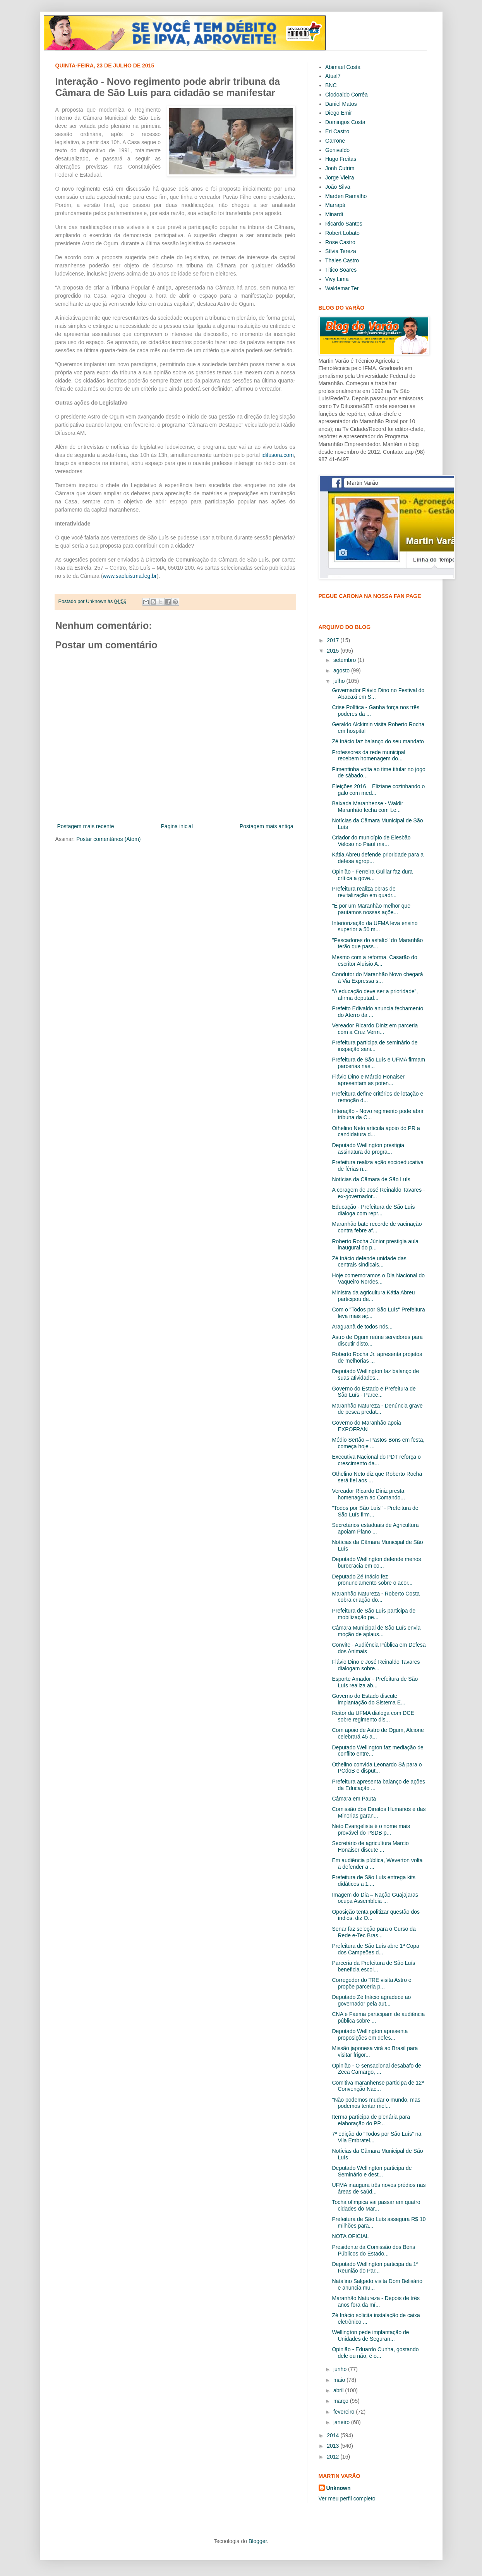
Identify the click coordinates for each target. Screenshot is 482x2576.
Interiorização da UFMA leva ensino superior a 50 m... (374, 926)
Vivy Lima (336, 279)
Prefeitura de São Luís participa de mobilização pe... (373, 1614)
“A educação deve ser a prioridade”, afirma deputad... (375, 994)
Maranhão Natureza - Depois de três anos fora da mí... (375, 2301)
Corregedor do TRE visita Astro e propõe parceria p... (371, 1983)
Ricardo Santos (343, 224)
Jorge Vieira (339, 177)
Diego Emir (338, 113)
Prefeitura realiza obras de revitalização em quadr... (364, 892)
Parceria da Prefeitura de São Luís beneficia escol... (373, 1966)
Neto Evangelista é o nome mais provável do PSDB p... (371, 1829)
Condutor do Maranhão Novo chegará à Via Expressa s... (377, 977)
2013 (333, 2446)
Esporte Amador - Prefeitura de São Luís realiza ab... (375, 1682)
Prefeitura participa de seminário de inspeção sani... (374, 1045)
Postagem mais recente (85, 826)
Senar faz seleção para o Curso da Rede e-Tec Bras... (373, 1932)
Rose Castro (340, 242)
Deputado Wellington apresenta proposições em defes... (370, 2034)
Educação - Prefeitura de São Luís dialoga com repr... (373, 1210)
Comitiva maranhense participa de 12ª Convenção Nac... (378, 2086)
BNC (331, 85)
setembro (345, 660)
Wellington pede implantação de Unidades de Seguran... (370, 2335)
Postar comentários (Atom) (108, 839)
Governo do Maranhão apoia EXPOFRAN (366, 1426)
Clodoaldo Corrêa (346, 94)
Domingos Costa (345, 122)
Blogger (258, 2541)
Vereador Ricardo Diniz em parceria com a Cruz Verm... (375, 1028)
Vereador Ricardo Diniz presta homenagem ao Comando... (368, 1494)
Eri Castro (337, 131)
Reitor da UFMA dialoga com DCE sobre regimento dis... (373, 1716)
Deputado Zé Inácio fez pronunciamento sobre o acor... (372, 1579)
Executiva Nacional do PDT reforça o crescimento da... (376, 1460)
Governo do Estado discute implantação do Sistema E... (368, 1699)
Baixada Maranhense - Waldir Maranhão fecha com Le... (367, 806)
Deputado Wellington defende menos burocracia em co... (376, 1562)
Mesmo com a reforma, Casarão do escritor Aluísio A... (374, 960)
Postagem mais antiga (266, 826)
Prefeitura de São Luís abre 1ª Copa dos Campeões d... (375, 1949)
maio (339, 2380)
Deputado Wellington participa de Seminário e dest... (372, 2171)
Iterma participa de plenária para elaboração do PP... (371, 2120)
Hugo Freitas (340, 159)
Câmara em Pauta (354, 1798)
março (341, 2401)
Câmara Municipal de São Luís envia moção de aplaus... (376, 1631)
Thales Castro (342, 260)
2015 (333, 651)
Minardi (334, 214)
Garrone (335, 141)
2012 (333, 2457)
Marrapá (335, 205)
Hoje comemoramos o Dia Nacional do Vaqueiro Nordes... (378, 1278)
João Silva (337, 187)
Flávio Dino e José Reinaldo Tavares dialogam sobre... (376, 1665)
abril (339, 2390)
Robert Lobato (342, 233)
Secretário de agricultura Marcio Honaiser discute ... (370, 1846)
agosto (342, 670)
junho (340, 2369)
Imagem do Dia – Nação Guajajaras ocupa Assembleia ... (375, 1898)
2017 (333, 640)
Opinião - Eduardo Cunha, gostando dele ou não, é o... (375, 2352)
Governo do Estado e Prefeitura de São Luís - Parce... (373, 1391)
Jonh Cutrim (339, 168)
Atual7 (333, 76)
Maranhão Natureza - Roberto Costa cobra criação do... (375, 1596)
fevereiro (344, 2412)
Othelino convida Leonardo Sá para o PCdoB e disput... (377, 1767)
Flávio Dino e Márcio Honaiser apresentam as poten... (368, 1079)
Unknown (338, 2488)
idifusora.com (277, 455)
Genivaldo (337, 150)
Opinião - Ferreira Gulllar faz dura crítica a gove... (372, 874)
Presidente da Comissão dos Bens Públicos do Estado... (373, 2250)
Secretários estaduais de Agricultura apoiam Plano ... (375, 1528)
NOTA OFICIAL (350, 2236)
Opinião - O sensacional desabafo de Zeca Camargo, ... (376, 2069)
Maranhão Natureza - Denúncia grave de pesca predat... (377, 1409)
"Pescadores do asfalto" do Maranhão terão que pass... (377, 943)
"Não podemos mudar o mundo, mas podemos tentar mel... (376, 2103)
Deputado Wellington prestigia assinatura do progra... (368, 1148)
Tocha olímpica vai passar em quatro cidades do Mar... (376, 2205)
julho (339, 681)
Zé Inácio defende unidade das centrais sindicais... (369, 1261)
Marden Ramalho (346, 196)
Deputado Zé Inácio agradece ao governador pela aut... (371, 2000)
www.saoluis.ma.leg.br (129, 576)
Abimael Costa (342, 67)
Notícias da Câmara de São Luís (371, 1179)
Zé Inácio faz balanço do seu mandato (378, 741)
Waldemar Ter (341, 288)
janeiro (342, 2422)
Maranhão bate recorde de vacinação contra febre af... (377, 1227)
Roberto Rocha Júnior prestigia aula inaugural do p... (375, 1244)
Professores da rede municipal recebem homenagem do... (368, 755)
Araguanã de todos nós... (362, 1326)
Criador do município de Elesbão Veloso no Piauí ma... (371, 840)
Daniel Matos (341, 104)
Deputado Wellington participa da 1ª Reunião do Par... (375, 2267)
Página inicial (177, 826)
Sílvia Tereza (340, 251)
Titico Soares (341, 270)
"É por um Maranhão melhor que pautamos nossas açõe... (371, 909)
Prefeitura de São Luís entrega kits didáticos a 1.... (373, 1880)
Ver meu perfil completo (347, 2498)
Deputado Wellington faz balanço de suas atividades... (375, 1374)
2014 (333, 2435)
